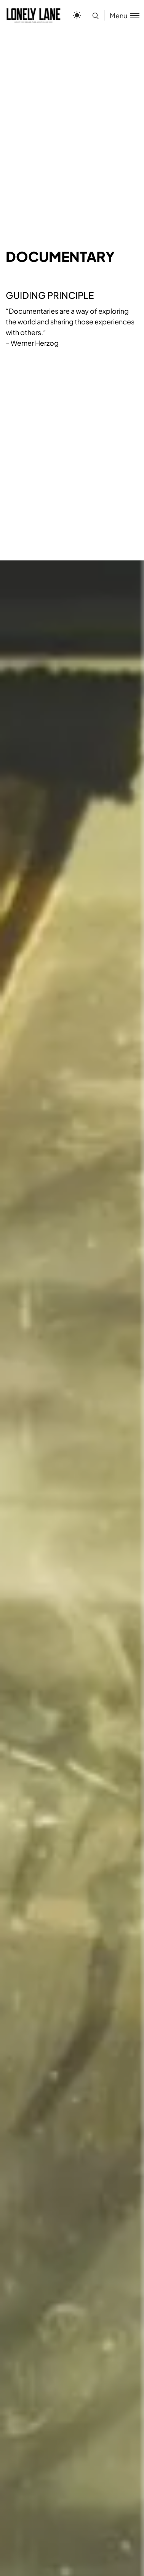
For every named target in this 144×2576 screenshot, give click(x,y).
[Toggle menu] (121, 15)
